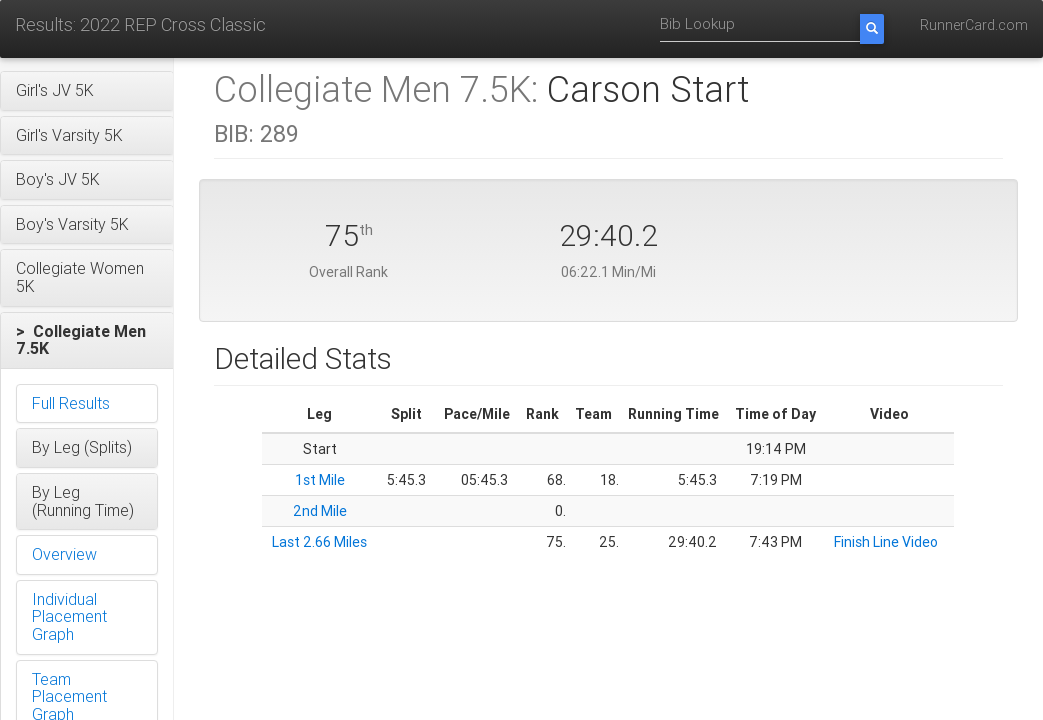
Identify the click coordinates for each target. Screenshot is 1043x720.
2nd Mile (320, 511)
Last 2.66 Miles (319, 542)
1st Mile (320, 480)
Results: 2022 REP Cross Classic (140, 24)
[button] (87, 91)
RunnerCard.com (974, 25)
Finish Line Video (886, 542)
